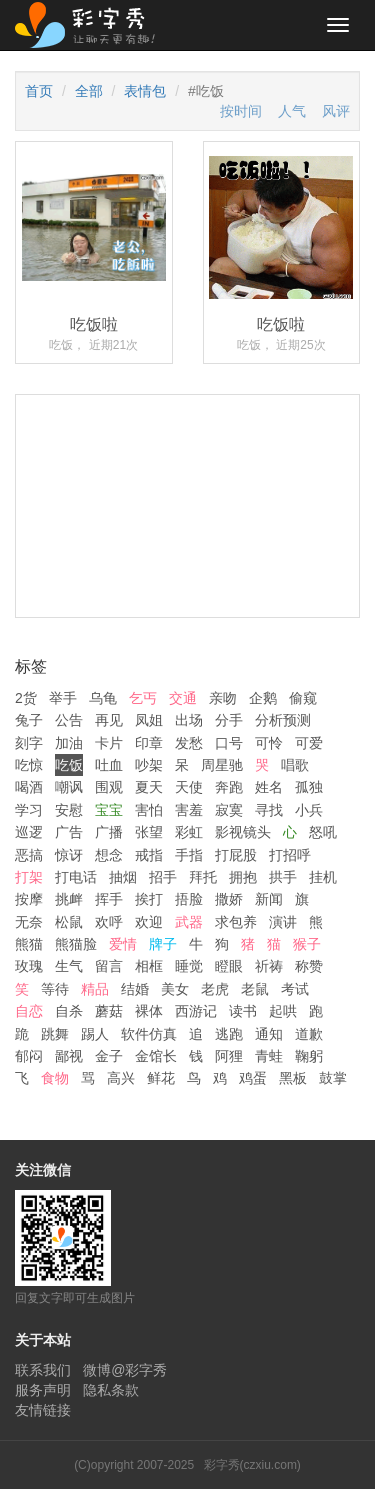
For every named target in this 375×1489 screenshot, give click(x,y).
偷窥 (303, 698)
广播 (109, 832)
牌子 (163, 944)
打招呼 (290, 855)
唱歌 (295, 765)
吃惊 (29, 765)
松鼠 (69, 922)
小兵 (309, 810)
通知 (269, 1034)
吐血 (109, 765)
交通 (183, 698)
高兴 (121, 1078)
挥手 (109, 899)
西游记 (196, 1011)
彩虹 (189, 832)
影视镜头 (243, 832)
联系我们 (43, 1370)
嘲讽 (69, 787)
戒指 (149, 855)
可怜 (269, 743)
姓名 (269, 787)
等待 (55, 989)
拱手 (283, 877)
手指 (189, 855)
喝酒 (29, 787)
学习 (29, 810)
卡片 (109, 743)
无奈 (29, 922)
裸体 (149, 1011)
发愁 (189, 743)
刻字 (29, 743)
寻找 (269, 810)
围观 (109, 787)
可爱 (309, 743)
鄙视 (69, 1056)
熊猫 (29, 944)
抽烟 (123, 877)
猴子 (307, 944)
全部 (89, 91)
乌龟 (103, 698)
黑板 (293, 1078)
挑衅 (69, 899)
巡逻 (29, 832)
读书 (243, 1011)
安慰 (69, 810)
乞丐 (143, 698)
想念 (109, 855)
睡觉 (189, 966)
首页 (39, 91)
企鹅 (263, 698)
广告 (69, 832)
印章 (149, 743)
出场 (189, 720)
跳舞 (55, 1034)
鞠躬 (309, 1056)
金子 (109, 1056)
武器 (189, 922)
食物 (55, 1078)
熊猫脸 (76, 944)
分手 (229, 720)
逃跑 (229, 1034)
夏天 (149, 787)
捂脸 (189, 899)
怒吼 (323, 832)
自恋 (29, 1011)
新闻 (269, 899)
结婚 (135, 989)
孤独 (309, 787)
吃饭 (69, 765)
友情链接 (43, 1410)
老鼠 (255, 989)
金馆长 (156, 1056)
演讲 (283, 922)
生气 (69, 966)
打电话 (76, 877)
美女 (175, 989)
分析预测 (283, 720)
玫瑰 (29, 966)
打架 (29, 877)
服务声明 (43, 1390)
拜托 (203, 877)
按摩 (29, 899)
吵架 (149, 765)
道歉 (309, 1034)
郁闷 (29, 1056)
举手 (63, 698)
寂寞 (229, 810)
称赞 (309, 966)
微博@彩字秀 (125, 1370)
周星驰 (222, 765)
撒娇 (229, 899)
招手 (163, 877)
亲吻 (223, 698)
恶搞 (29, 855)
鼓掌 (333, 1078)
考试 (295, 989)
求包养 (236, 922)
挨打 (149, 899)
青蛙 (269, 1056)
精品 (95, 989)
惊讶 (69, 855)
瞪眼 (229, 966)
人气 (292, 111)
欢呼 (109, 922)
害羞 (189, 810)
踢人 (95, 1034)
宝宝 (109, 810)
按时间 (241, 111)
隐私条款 (111, 1390)
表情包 (145, 91)
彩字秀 (92, 25)
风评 (336, 111)
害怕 (149, 810)
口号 (229, 743)
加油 (69, 743)
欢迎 (149, 922)
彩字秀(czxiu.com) (252, 1465)
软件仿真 (149, 1034)
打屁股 (236, 855)
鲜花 (161, 1078)
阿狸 (229, 1056)
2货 (26, 698)
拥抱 (243, 877)
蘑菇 (109, 1011)
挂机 (323, 877)
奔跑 (229, 787)
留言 (109, 966)
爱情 (123, 944)
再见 (109, 720)
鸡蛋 (253, 1078)
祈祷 (269, 966)
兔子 (29, 720)
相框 (149, 966)
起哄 (283, 1011)
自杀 (69, 1011)
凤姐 (149, 720)
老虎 (215, 989)
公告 (69, 720)
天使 (189, 787)
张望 (149, 832)
